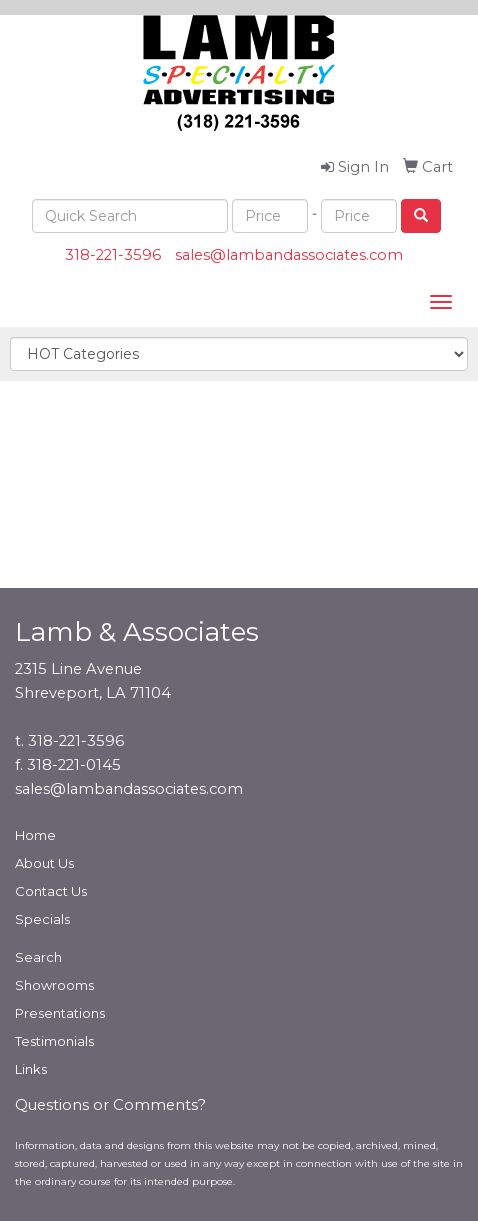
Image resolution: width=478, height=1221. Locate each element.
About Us (44, 863)
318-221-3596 (113, 255)
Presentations (60, 1013)
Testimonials (54, 1041)
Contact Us (51, 891)
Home (35, 835)
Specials (42, 919)
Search (38, 957)
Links (31, 1069)
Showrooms (54, 985)
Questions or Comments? (110, 1105)
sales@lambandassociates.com (289, 255)
